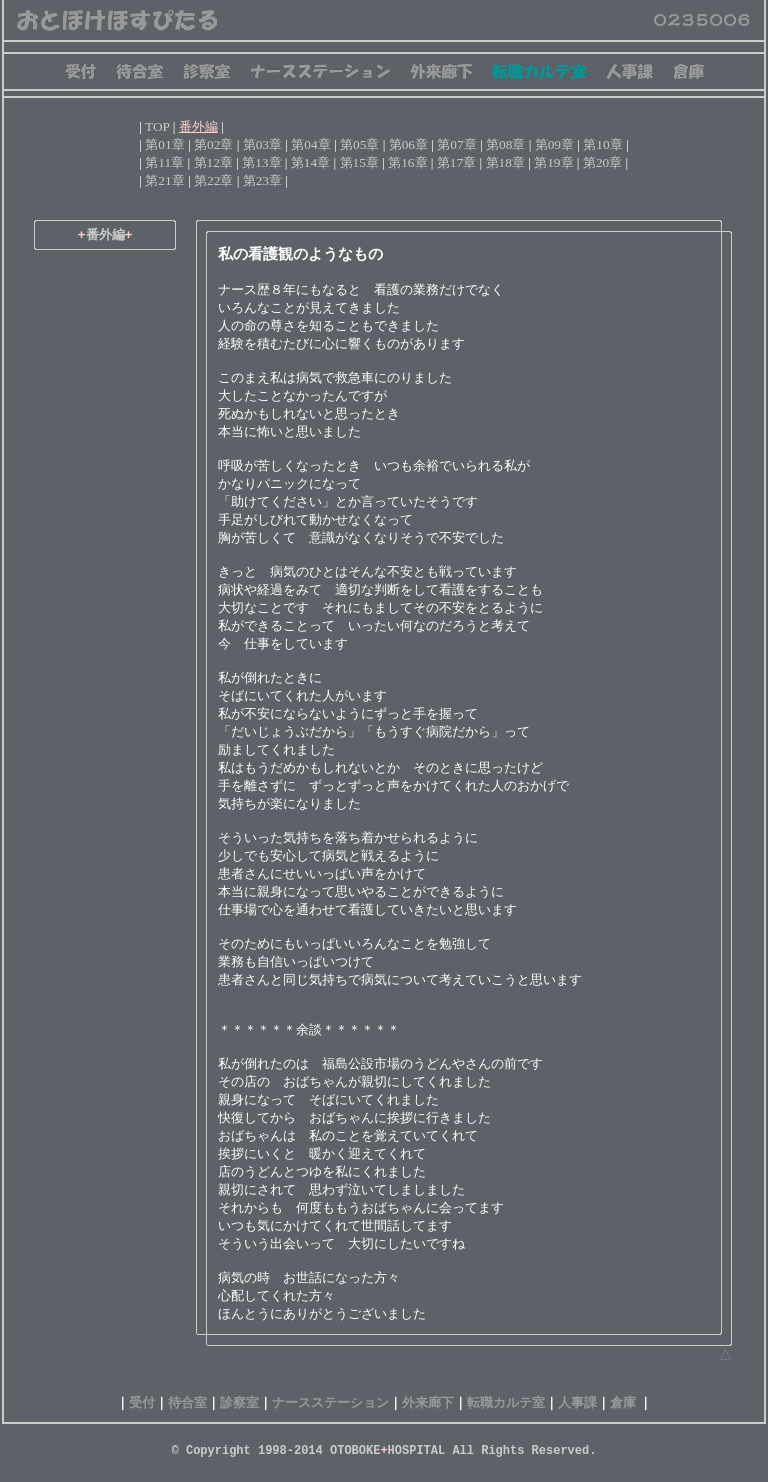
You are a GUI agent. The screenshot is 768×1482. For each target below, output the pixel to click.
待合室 (187, 1402)
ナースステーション (330, 1402)
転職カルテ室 (506, 1402)
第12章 (213, 162)
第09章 (554, 144)
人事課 (577, 1402)
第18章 (505, 162)
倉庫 (623, 1402)
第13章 (261, 162)
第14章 (310, 162)
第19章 (553, 162)
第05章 (359, 144)
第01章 (164, 144)
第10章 (602, 144)
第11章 (164, 162)
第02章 (213, 144)
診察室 (239, 1402)
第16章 (407, 162)
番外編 (198, 126)
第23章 (262, 180)
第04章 (310, 144)
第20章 (602, 162)
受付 (142, 1402)
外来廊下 (428, 1402)
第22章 (213, 180)
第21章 (164, 180)
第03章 (262, 144)
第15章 (359, 162)
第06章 (408, 144)
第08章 (505, 144)
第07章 (456, 144)
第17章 (456, 162)
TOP (157, 126)
